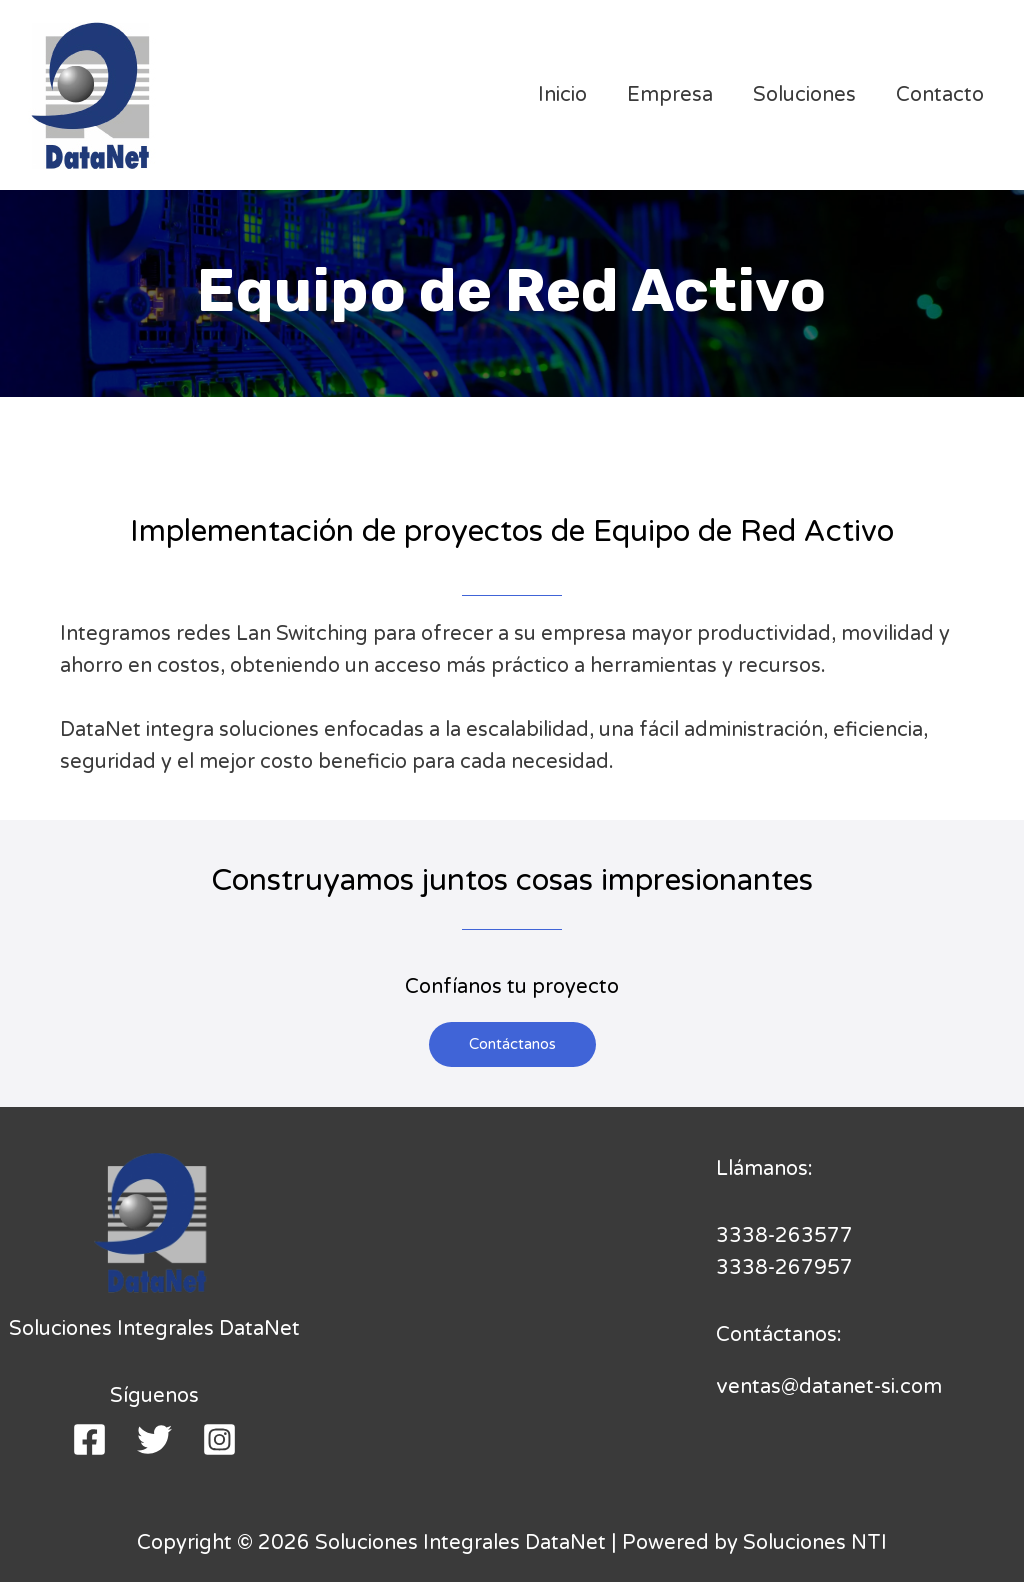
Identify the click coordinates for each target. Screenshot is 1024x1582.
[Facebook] (89, 1439)
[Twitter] (154, 1439)
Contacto (940, 95)
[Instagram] (219, 1439)
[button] (512, 1044)
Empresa (670, 95)
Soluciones (804, 95)
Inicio (562, 95)
